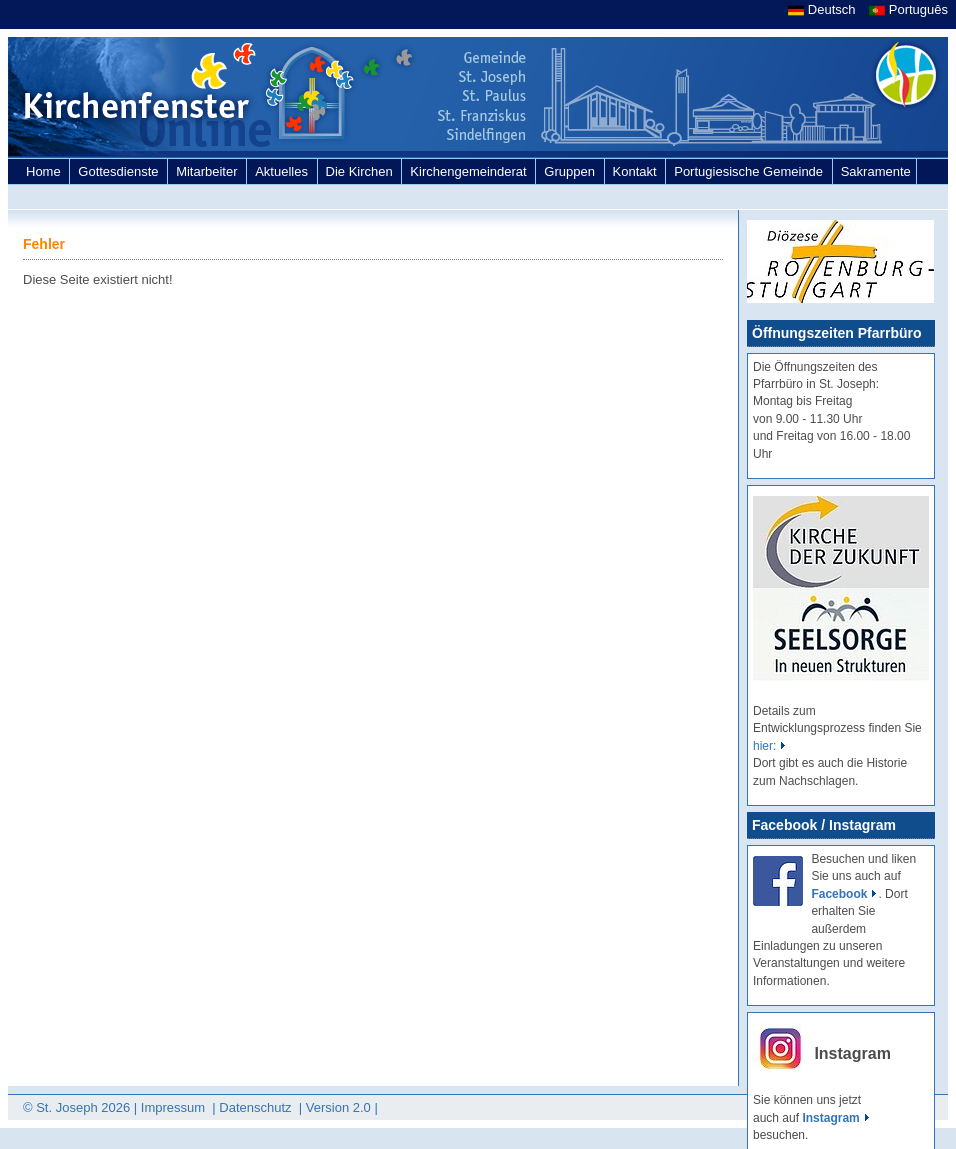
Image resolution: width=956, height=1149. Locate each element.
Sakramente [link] (876, 171)
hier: (764, 746)
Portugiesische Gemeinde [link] (750, 171)
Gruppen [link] (571, 171)
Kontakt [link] (637, 171)
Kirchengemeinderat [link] (470, 171)
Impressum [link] (175, 1107)
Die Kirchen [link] (361, 171)
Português (908, 9)
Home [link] (45, 171)
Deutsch (823, 9)
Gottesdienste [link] (120, 171)
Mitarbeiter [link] (208, 171)
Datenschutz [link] (257, 1107)
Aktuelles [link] (283, 171)
